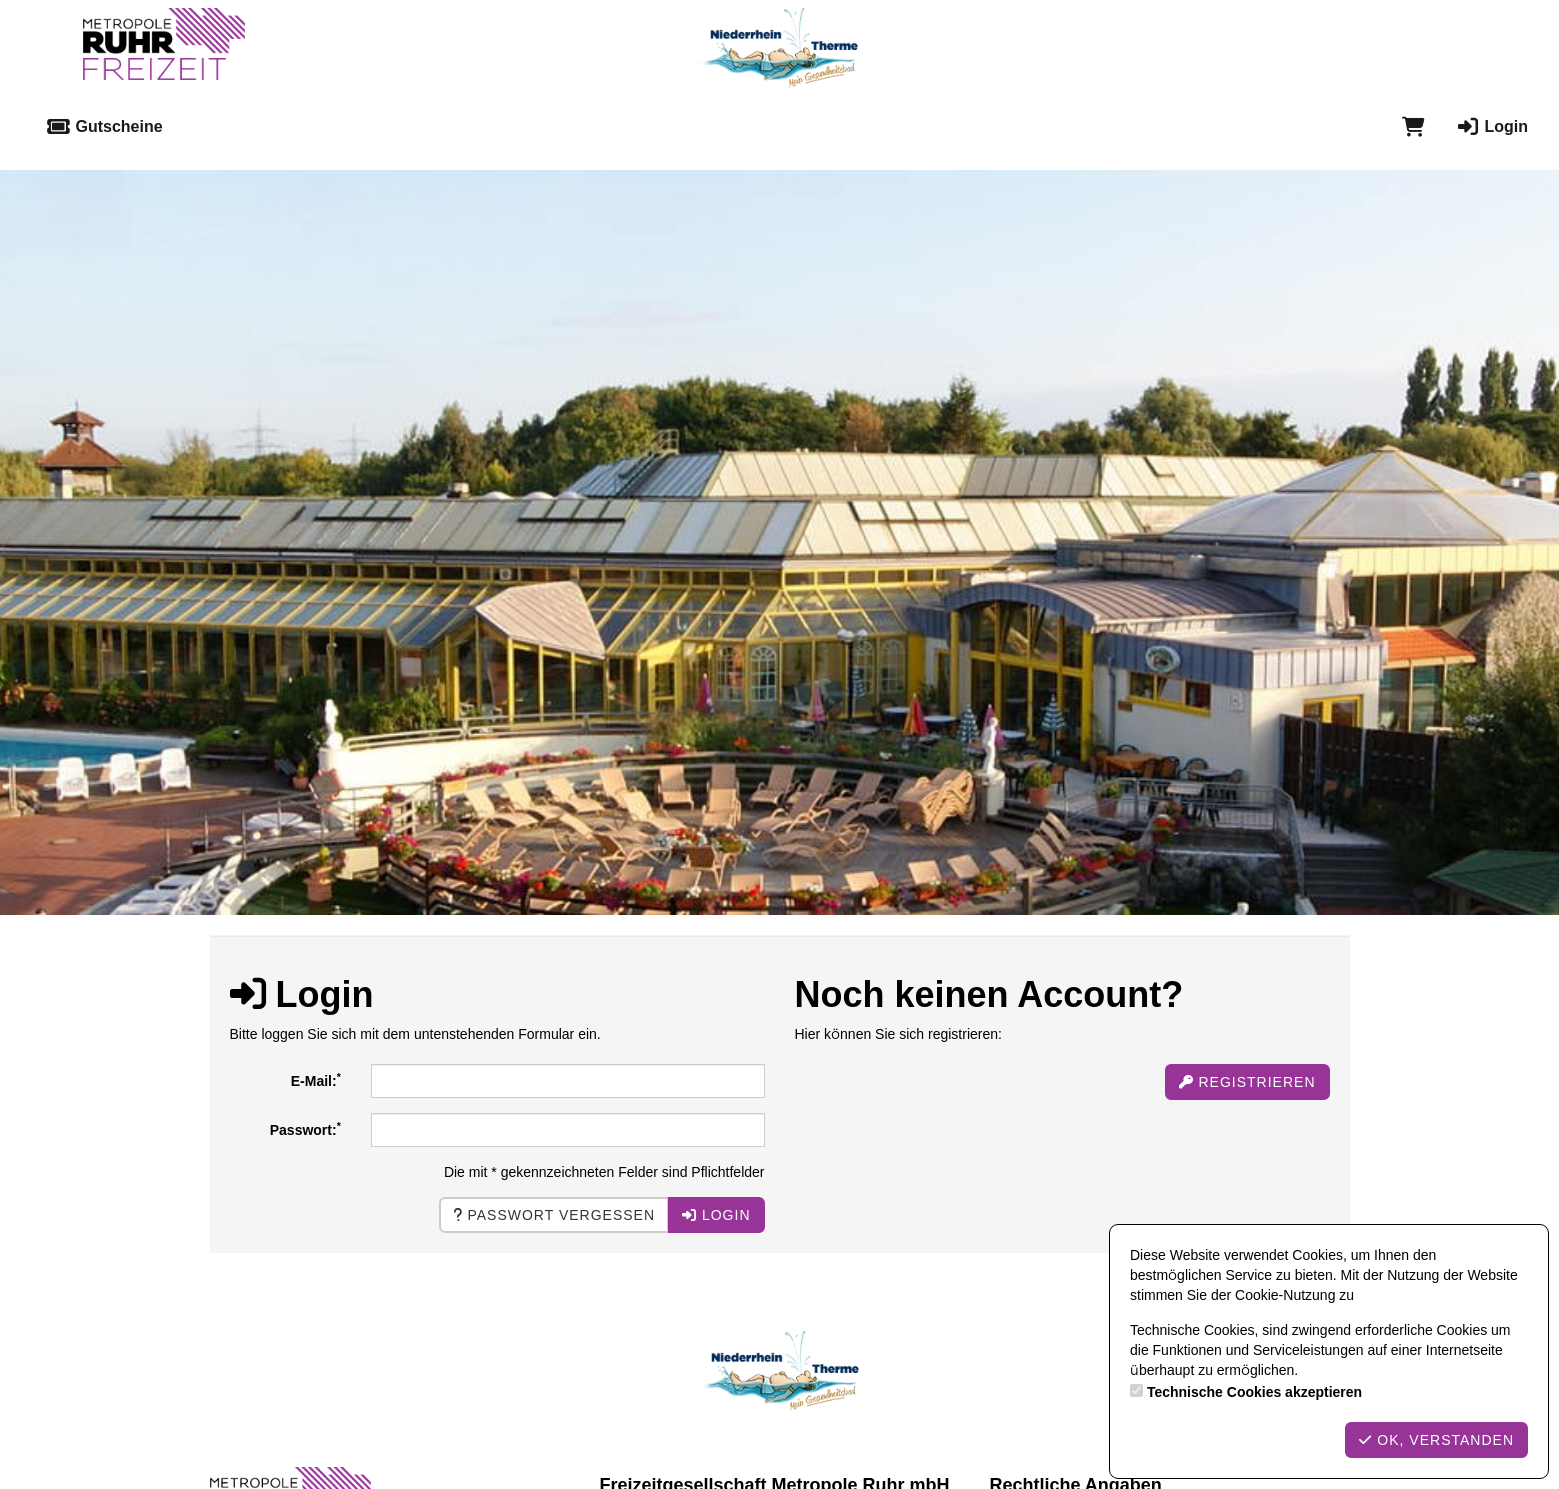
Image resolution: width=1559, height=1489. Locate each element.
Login (1491, 126)
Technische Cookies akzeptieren (1254, 1392)
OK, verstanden (1436, 1440)
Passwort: (305, 1129)
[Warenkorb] (1413, 127)
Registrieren (1247, 1082)
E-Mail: (316, 1080)
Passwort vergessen (554, 1215)
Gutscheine (104, 126)
